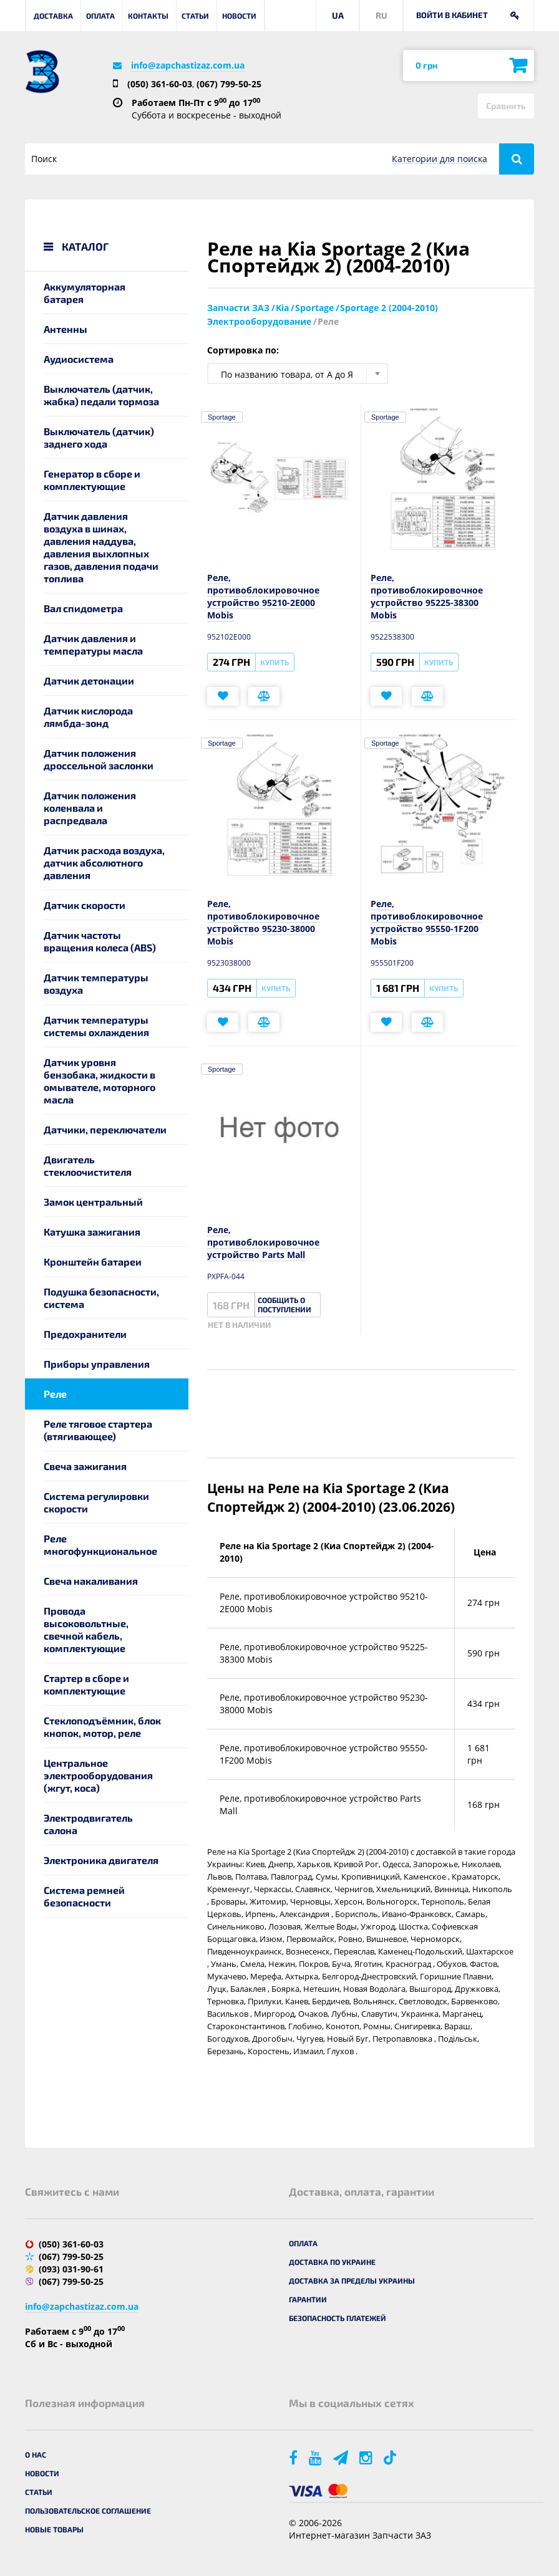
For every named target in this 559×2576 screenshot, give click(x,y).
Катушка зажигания (92, 1232)
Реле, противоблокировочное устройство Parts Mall (263, 1242)
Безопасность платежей (337, 2318)
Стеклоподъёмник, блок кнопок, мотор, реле (102, 1726)
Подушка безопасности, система (101, 1298)
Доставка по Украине (332, 2261)
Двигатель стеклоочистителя (88, 1165)
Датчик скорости (84, 905)
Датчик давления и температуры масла (93, 644)
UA (338, 15)
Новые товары (54, 2529)
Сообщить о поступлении (284, 1304)
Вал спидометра (83, 608)
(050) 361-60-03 (159, 84)
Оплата (100, 15)
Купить (274, 662)
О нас (35, 2454)
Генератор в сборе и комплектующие (92, 480)
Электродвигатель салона (88, 1824)
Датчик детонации (89, 680)
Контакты (148, 15)
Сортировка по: (243, 350)
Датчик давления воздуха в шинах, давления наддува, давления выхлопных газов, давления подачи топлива (101, 547)
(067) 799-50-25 (229, 84)
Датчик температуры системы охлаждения (96, 1026)
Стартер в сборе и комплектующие (86, 1684)
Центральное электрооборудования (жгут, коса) (98, 1775)
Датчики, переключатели (105, 1129)
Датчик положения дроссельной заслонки (98, 759)
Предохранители (85, 1334)
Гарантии (308, 2299)
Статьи (195, 15)
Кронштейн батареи (93, 1261)
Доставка (53, 15)
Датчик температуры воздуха (96, 983)
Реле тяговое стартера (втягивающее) (98, 1430)
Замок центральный (93, 1202)
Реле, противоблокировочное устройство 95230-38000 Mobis (263, 922)
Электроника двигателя (101, 1860)
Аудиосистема (79, 359)
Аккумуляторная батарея (84, 293)
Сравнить (506, 105)
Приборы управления (97, 1364)
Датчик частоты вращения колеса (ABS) (100, 941)
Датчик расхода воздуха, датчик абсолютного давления (104, 862)
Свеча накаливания (91, 1581)
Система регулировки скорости (96, 1502)
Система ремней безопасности (84, 1896)
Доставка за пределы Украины (352, 2280)
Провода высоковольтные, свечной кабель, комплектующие (86, 1629)
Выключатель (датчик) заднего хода (99, 437)
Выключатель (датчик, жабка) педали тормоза (101, 395)
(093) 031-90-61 (71, 2269)
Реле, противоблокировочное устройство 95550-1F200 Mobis (427, 922)
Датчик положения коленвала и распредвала (90, 807)
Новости (239, 15)
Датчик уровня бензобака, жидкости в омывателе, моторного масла (99, 1080)
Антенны (65, 329)
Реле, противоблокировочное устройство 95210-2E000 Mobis (263, 596)
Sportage (222, 417)
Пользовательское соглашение (88, 2510)
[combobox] (297, 373)
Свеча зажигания (85, 1466)
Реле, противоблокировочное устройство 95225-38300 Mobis (427, 596)
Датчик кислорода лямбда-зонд (88, 716)
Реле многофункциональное (100, 1544)
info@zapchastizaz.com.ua (188, 65)
